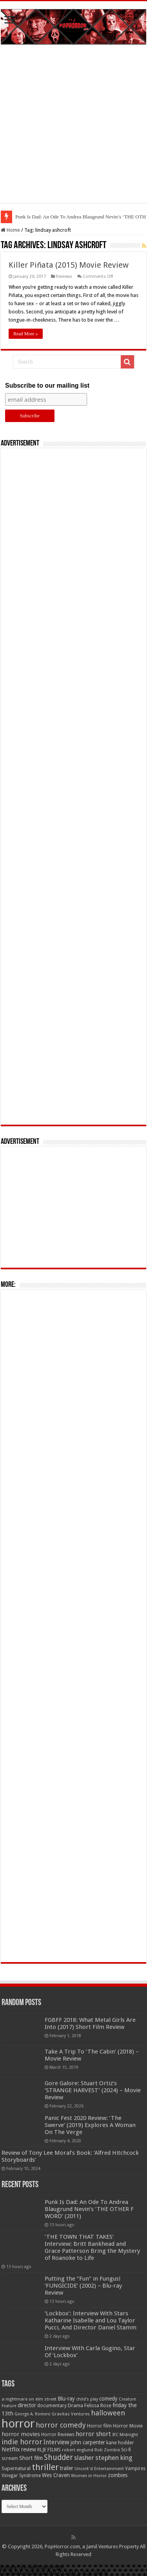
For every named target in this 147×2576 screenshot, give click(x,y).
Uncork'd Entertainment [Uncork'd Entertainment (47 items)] (99, 2468)
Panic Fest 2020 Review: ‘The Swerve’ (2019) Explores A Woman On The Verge (90, 2125)
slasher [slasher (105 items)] (84, 2458)
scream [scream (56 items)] (10, 2458)
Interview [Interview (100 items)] (56, 2442)
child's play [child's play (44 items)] (87, 2399)
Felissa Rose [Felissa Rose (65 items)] (97, 2405)
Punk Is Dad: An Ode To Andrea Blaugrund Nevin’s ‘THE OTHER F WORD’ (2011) (89, 2209)
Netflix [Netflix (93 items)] (11, 2449)
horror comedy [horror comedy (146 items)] (61, 2425)
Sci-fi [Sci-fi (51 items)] (126, 2450)
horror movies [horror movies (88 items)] (21, 2434)
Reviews (64, 276)
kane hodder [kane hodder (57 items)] (120, 2442)
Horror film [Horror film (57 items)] (99, 2426)
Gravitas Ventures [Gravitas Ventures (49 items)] (71, 2414)
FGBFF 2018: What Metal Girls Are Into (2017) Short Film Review (90, 2023)
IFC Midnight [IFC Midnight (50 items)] (125, 2434)
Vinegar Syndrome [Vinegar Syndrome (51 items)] (21, 2475)
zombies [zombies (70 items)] (117, 2475)
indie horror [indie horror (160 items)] (22, 2442)
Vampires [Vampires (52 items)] (135, 2468)
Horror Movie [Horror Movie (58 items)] (128, 2426)
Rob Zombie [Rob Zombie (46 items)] (107, 2450)
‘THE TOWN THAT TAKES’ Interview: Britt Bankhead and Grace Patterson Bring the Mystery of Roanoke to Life (92, 2247)
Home (10, 230)
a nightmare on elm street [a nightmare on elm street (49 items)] (29, 2399)
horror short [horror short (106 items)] (93, 2434)
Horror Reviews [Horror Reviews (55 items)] (57, 2434)
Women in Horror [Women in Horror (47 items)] (89, 2475)
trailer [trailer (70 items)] (66, 2468)
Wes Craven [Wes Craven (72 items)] (56, 2475)
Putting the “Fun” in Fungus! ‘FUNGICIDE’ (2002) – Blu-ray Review (83, 2285)
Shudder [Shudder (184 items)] (58, 2457)
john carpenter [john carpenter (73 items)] (88, 2442)
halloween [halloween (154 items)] (108, 2413)
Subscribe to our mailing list (47, 385)
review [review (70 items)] (28, 2449)
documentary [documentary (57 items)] (52, 2405)
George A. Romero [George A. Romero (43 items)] (33, 2414)
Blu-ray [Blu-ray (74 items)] (66, 2398)
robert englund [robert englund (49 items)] (77, 2450)
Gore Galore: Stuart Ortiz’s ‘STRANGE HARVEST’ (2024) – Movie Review (93, 2090)
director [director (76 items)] (27, 2405)
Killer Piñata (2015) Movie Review (69, 265)
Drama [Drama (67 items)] (75, 2405)
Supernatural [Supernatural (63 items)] (16, 2468)
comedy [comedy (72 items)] (108, 2398)
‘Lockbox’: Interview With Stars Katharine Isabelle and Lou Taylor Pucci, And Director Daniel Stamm (90, 2320)
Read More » (25, 333)
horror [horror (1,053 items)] (18, 2423)
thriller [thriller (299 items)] (45, 2467)
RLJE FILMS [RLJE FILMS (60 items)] (49, 2450)
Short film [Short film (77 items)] (31, 2458)
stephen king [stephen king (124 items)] (113, 2458)
